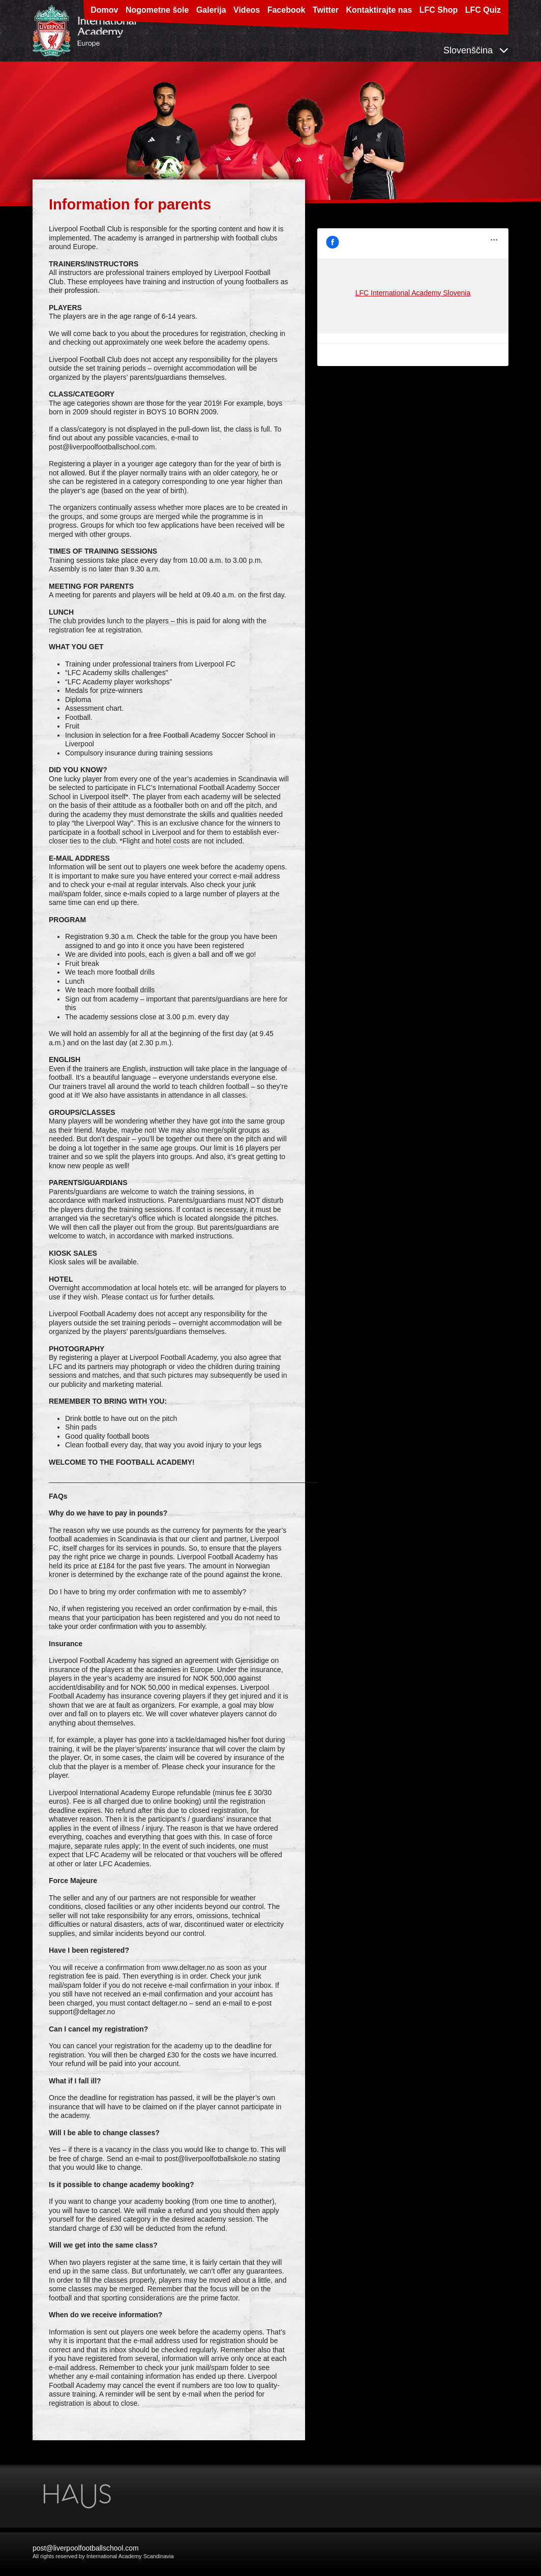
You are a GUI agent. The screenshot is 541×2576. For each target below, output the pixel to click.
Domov (104, 10)
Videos (246, 10)
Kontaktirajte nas (379, 10)
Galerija (211, 10)
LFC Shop (438, 10)
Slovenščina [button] (475, 50)
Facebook (286, 10)
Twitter (326, 10)
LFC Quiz (483, 10)
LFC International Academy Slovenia (374, 232)
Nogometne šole (157, 10)
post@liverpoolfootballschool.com (86, 2548)
